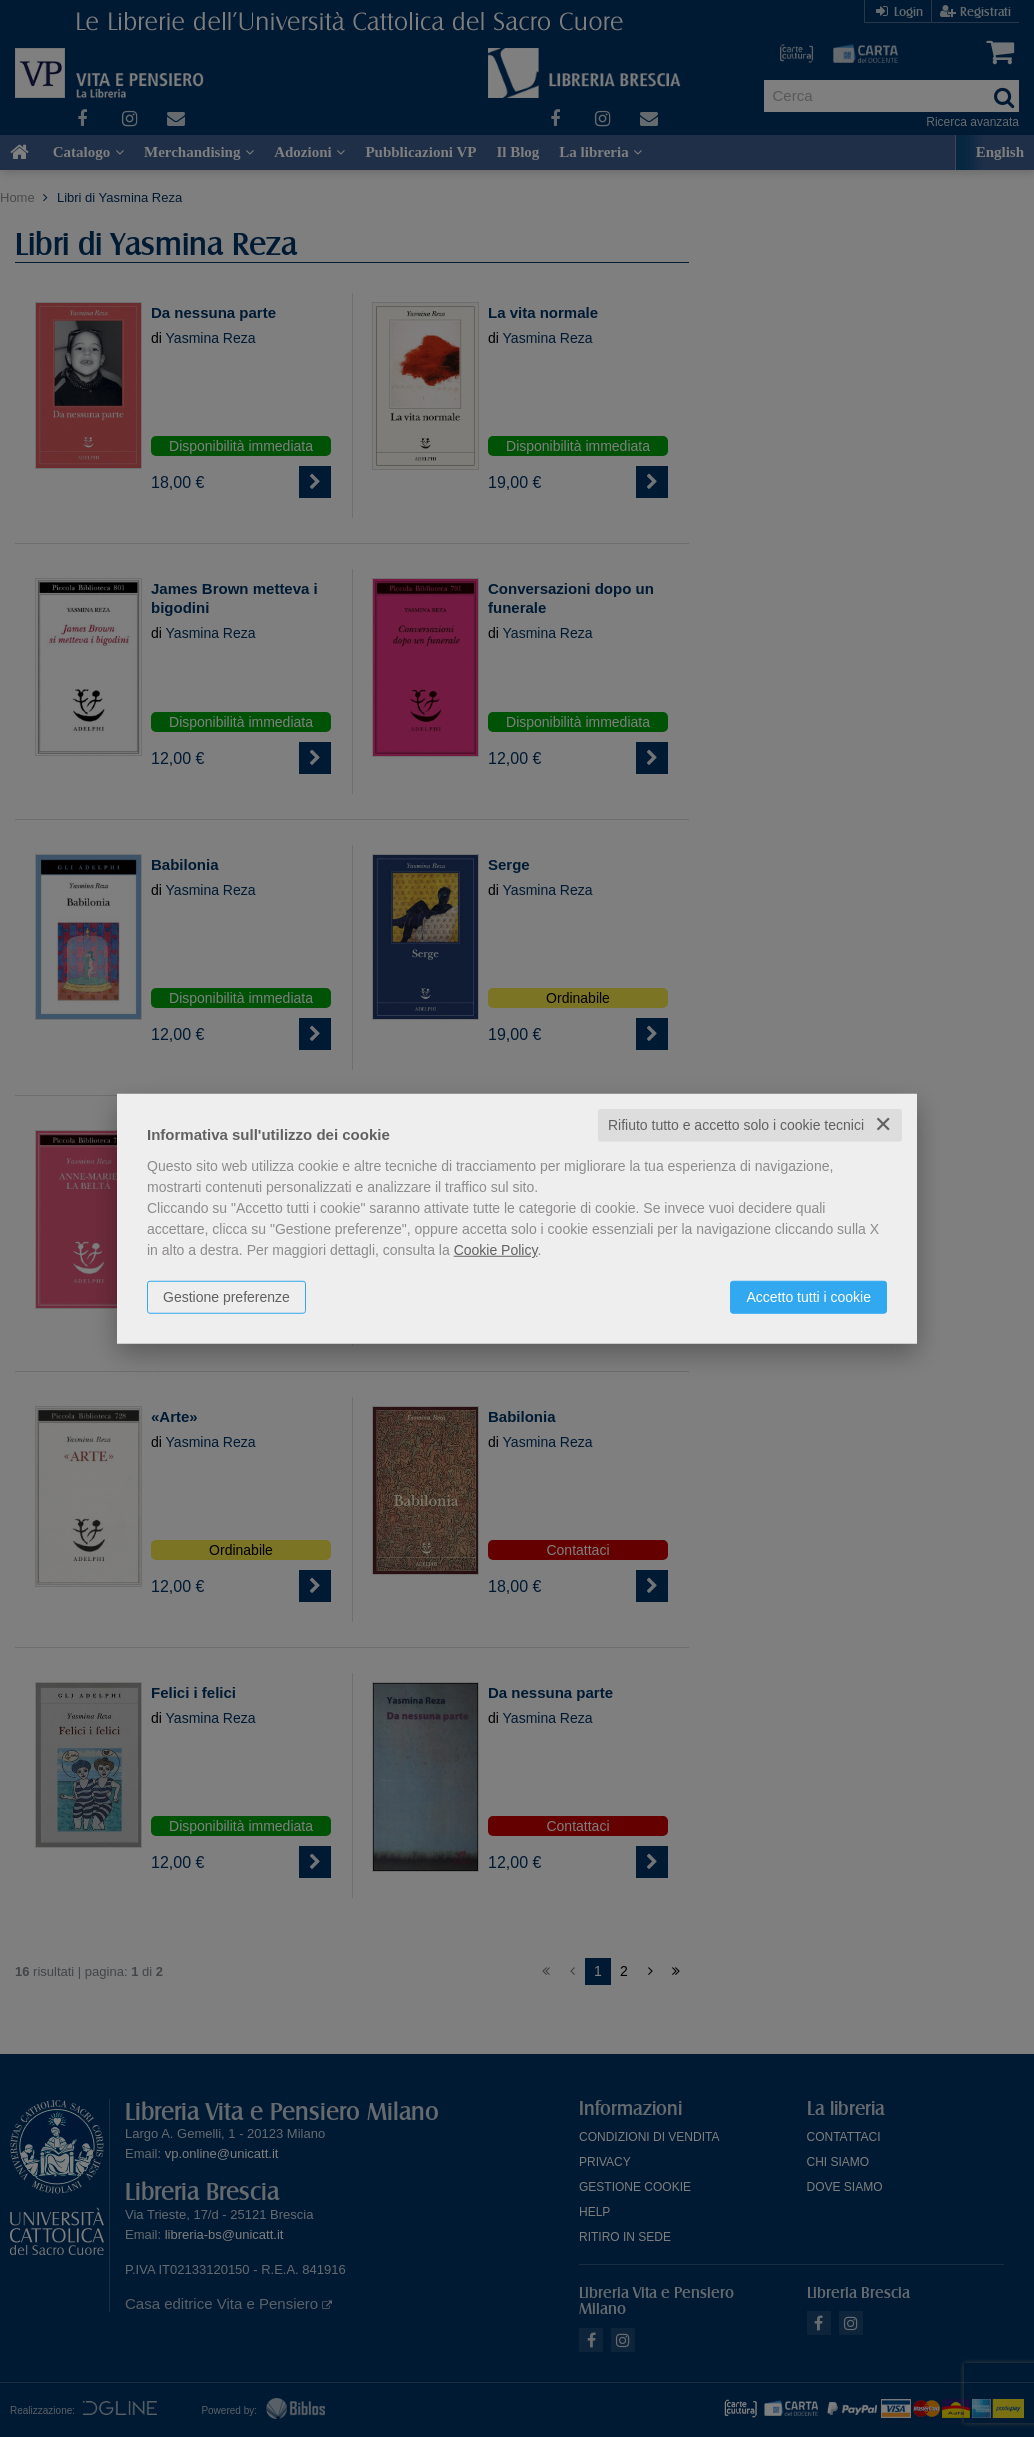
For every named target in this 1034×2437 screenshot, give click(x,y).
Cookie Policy (496, 1250)
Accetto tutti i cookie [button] (808, 1297)
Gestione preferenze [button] (226, 1297)
